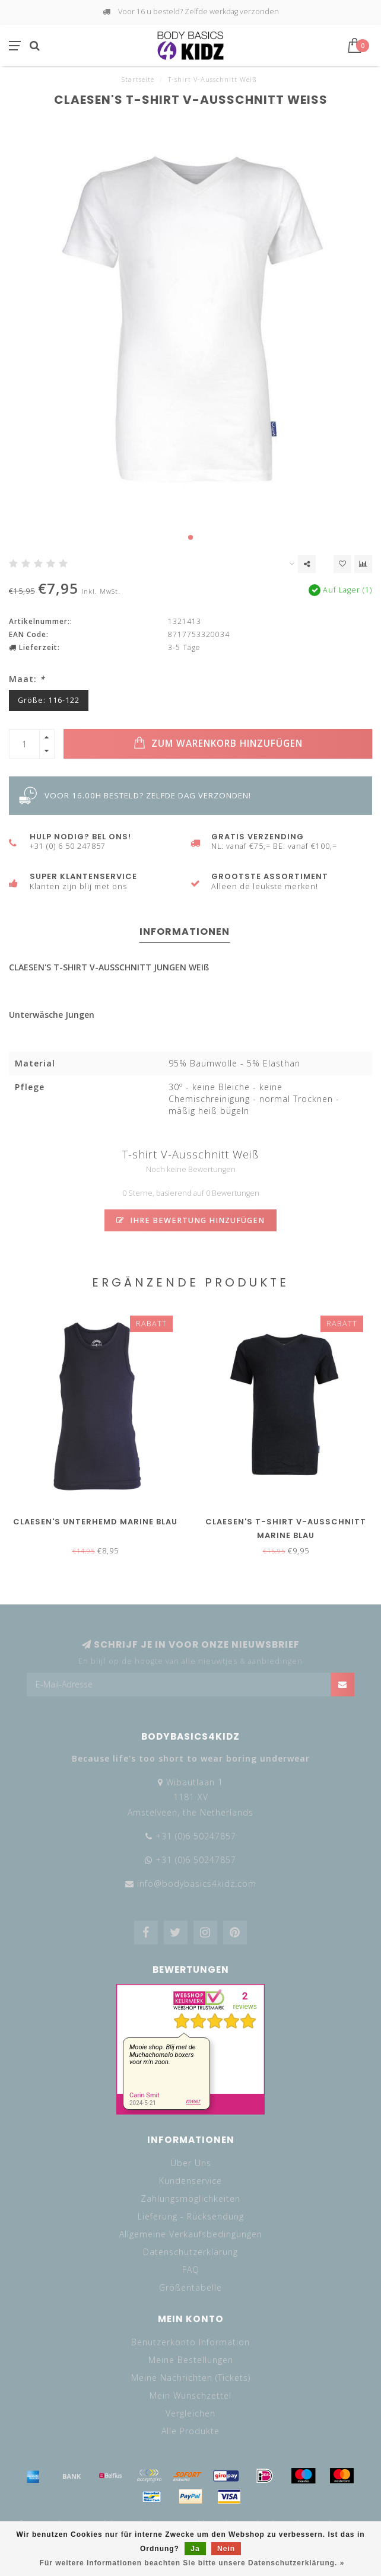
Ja (194, 2549)
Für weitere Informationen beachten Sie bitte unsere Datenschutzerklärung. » (192, 2563)
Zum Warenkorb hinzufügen (218, 743)
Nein (226, 2549)
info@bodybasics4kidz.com (196, 1883)
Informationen (184, 931)
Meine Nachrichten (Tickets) (190, 2377)
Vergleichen (190, 2413)
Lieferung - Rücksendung (191, 2216)
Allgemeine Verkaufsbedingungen (190, 2234)
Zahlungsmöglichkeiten (190, 2198)
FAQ (190, 2269)
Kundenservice (190, 2180)
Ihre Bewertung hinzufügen (190, 1220)
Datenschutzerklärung (190, 2251)
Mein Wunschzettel (190, 2395)
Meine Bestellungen (190, 2359)
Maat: (27, 678)
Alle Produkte (190, 2431)
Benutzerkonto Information (190, 2342)
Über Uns (190, 2163)
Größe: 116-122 (49, 700)
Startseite (138, 79)
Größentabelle (190, 2287)
